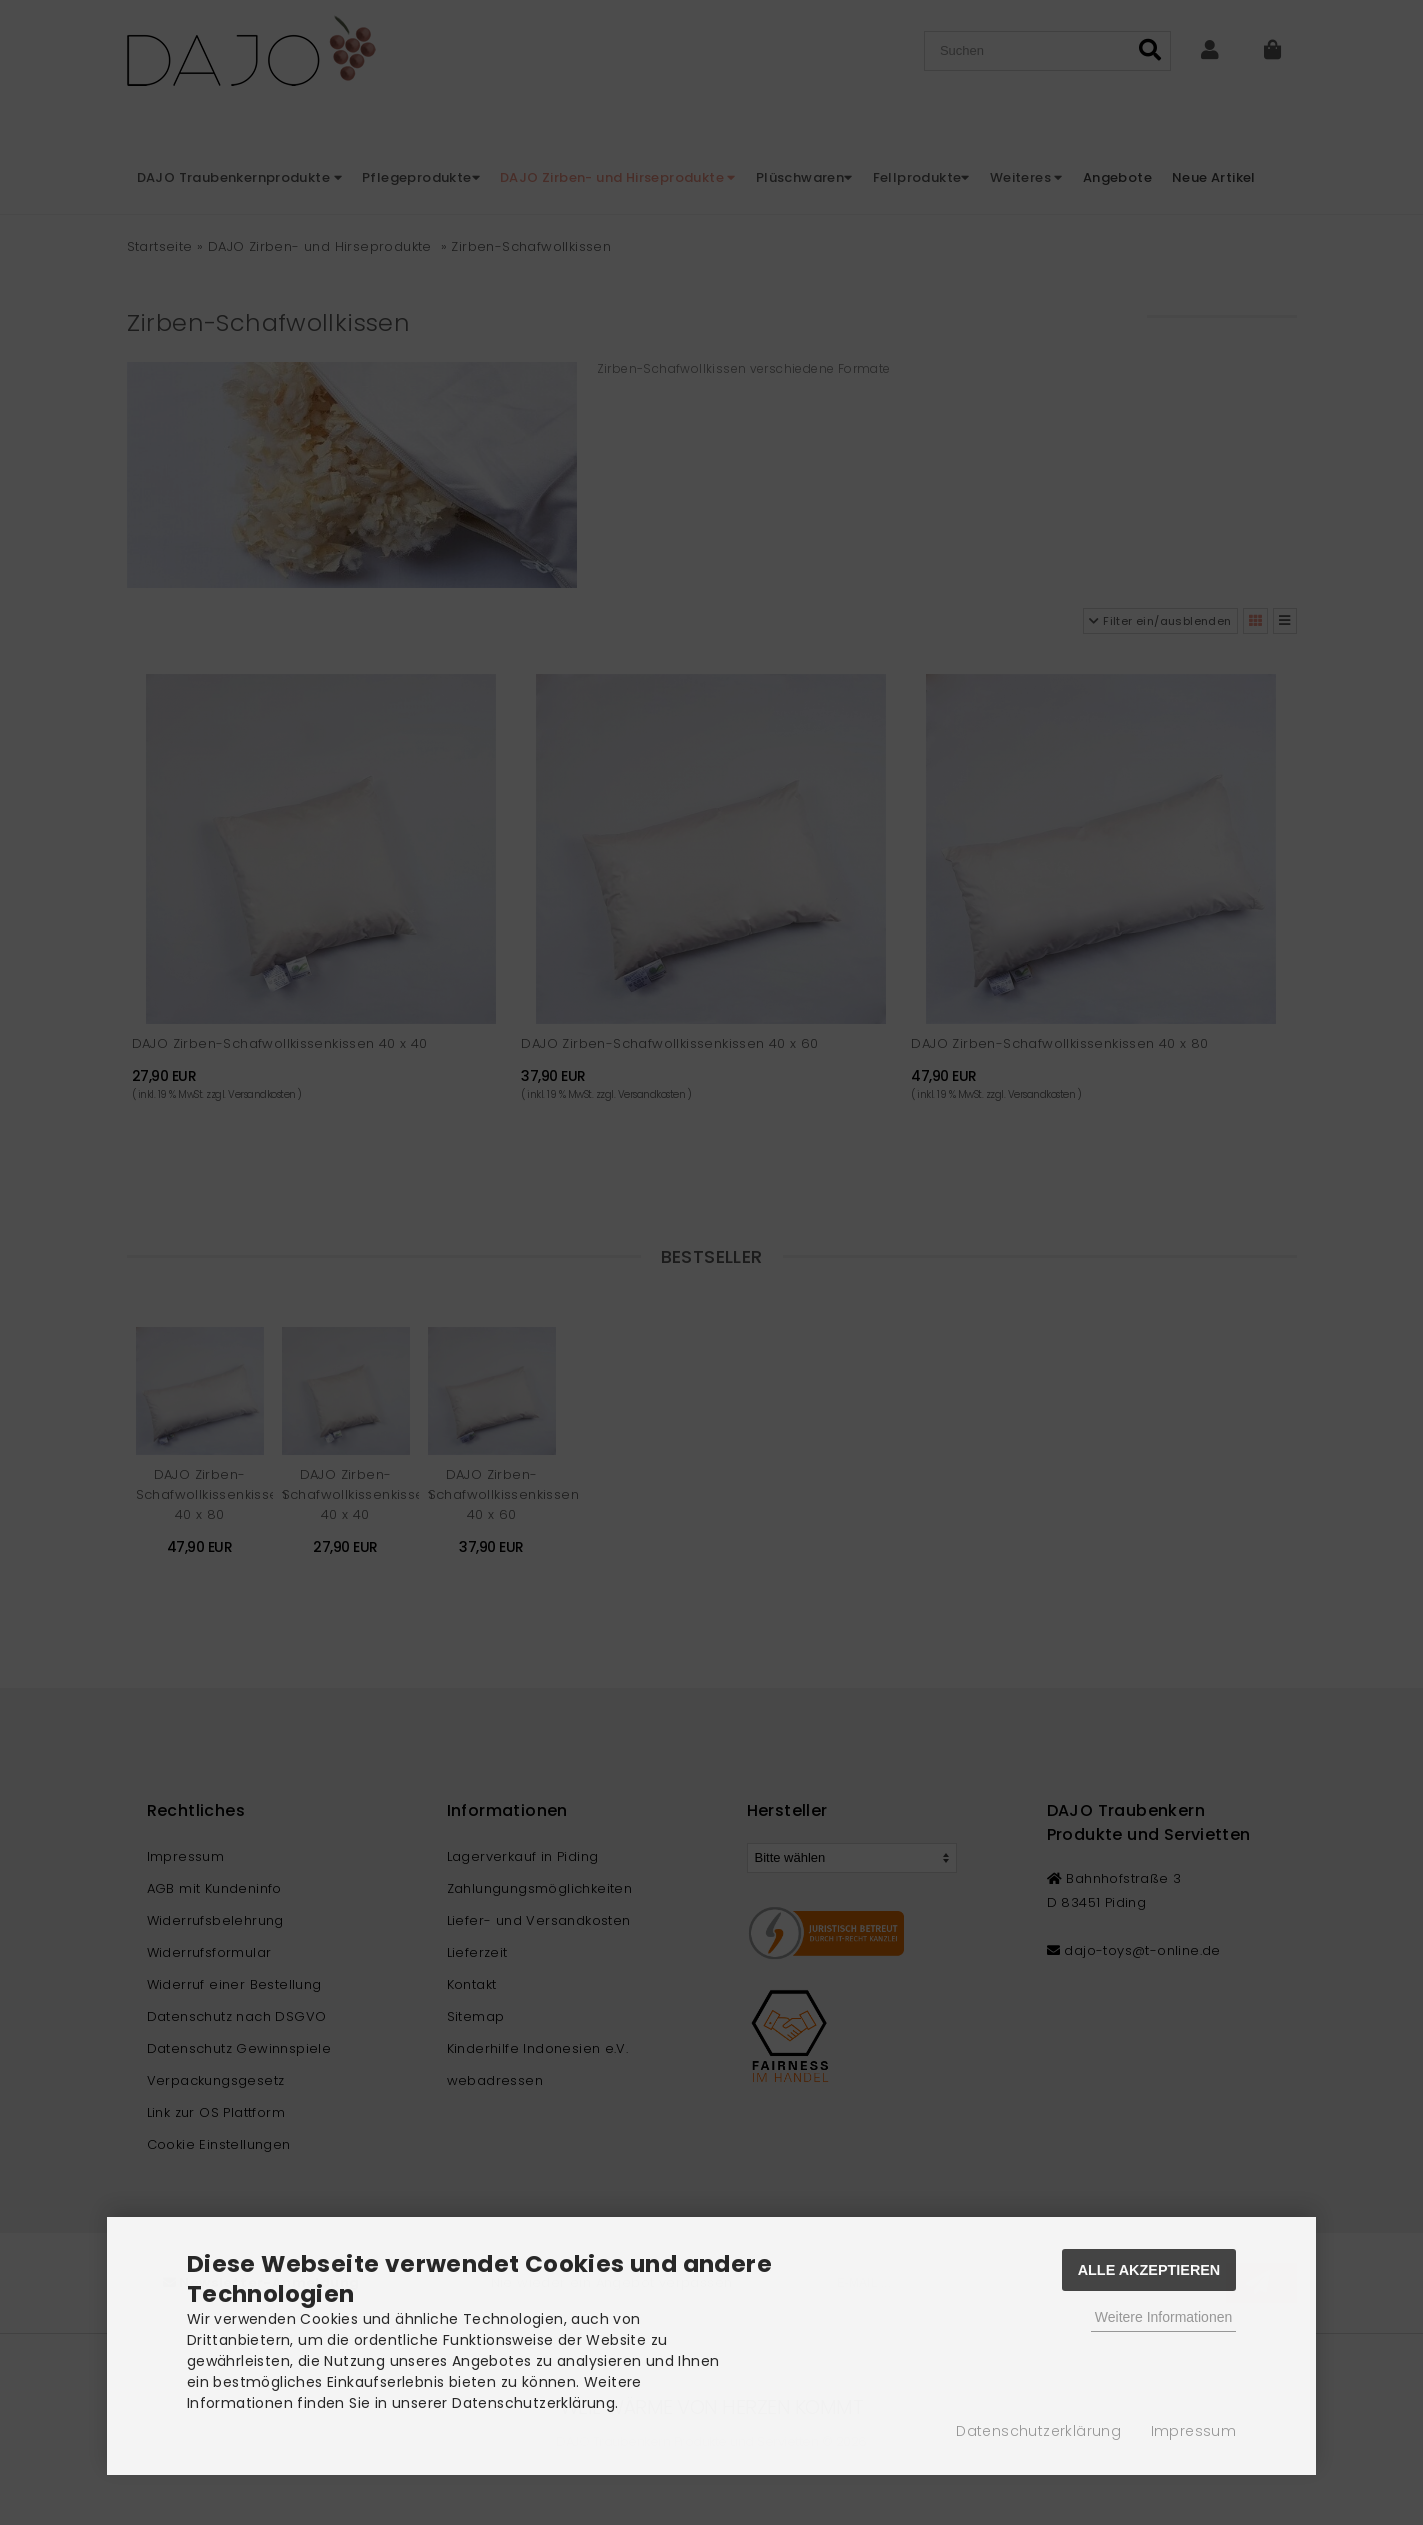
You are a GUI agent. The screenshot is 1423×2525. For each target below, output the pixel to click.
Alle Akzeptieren (1149, 2270)
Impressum (1194, 2431)
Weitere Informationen (1163, 2317)
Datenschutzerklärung (1038, 2431)
